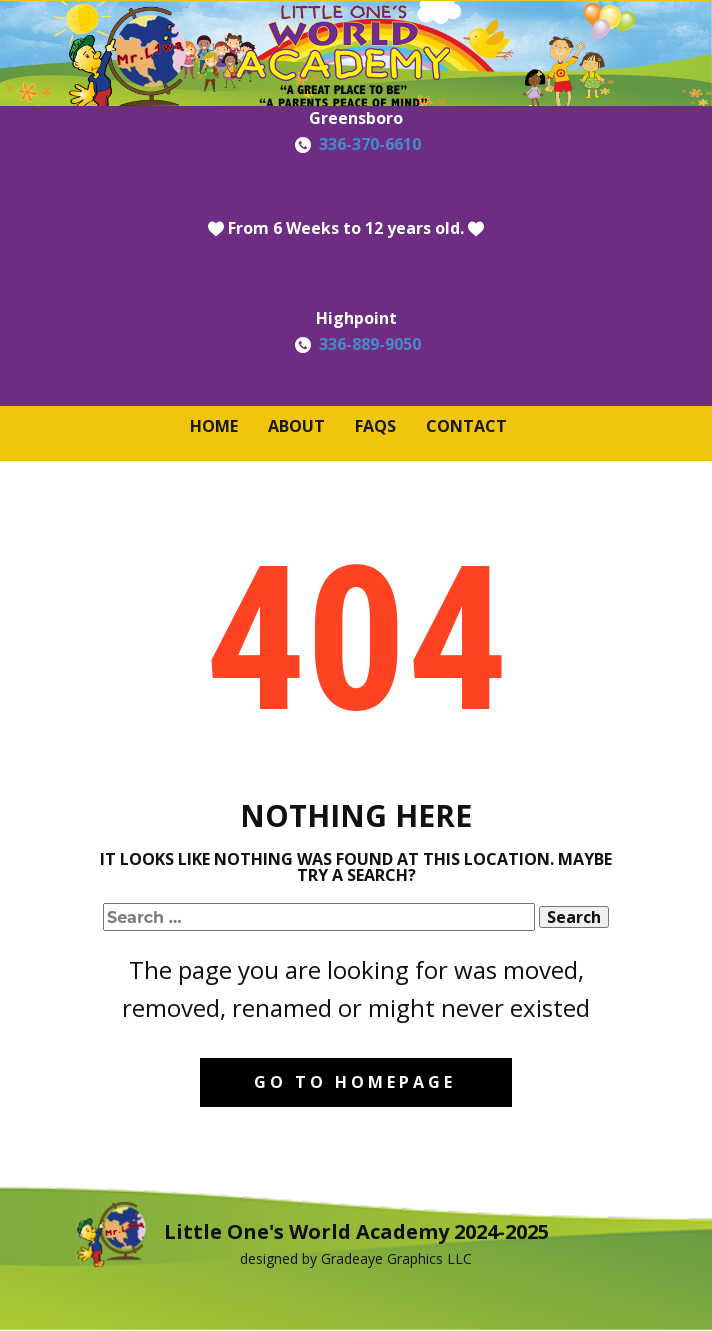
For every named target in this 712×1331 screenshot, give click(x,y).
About (296, 426)
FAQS (375, 426)
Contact (466, 426)
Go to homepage (355, 1082)
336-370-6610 (370, 144)
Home (214, 426)
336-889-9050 (370, 344)
